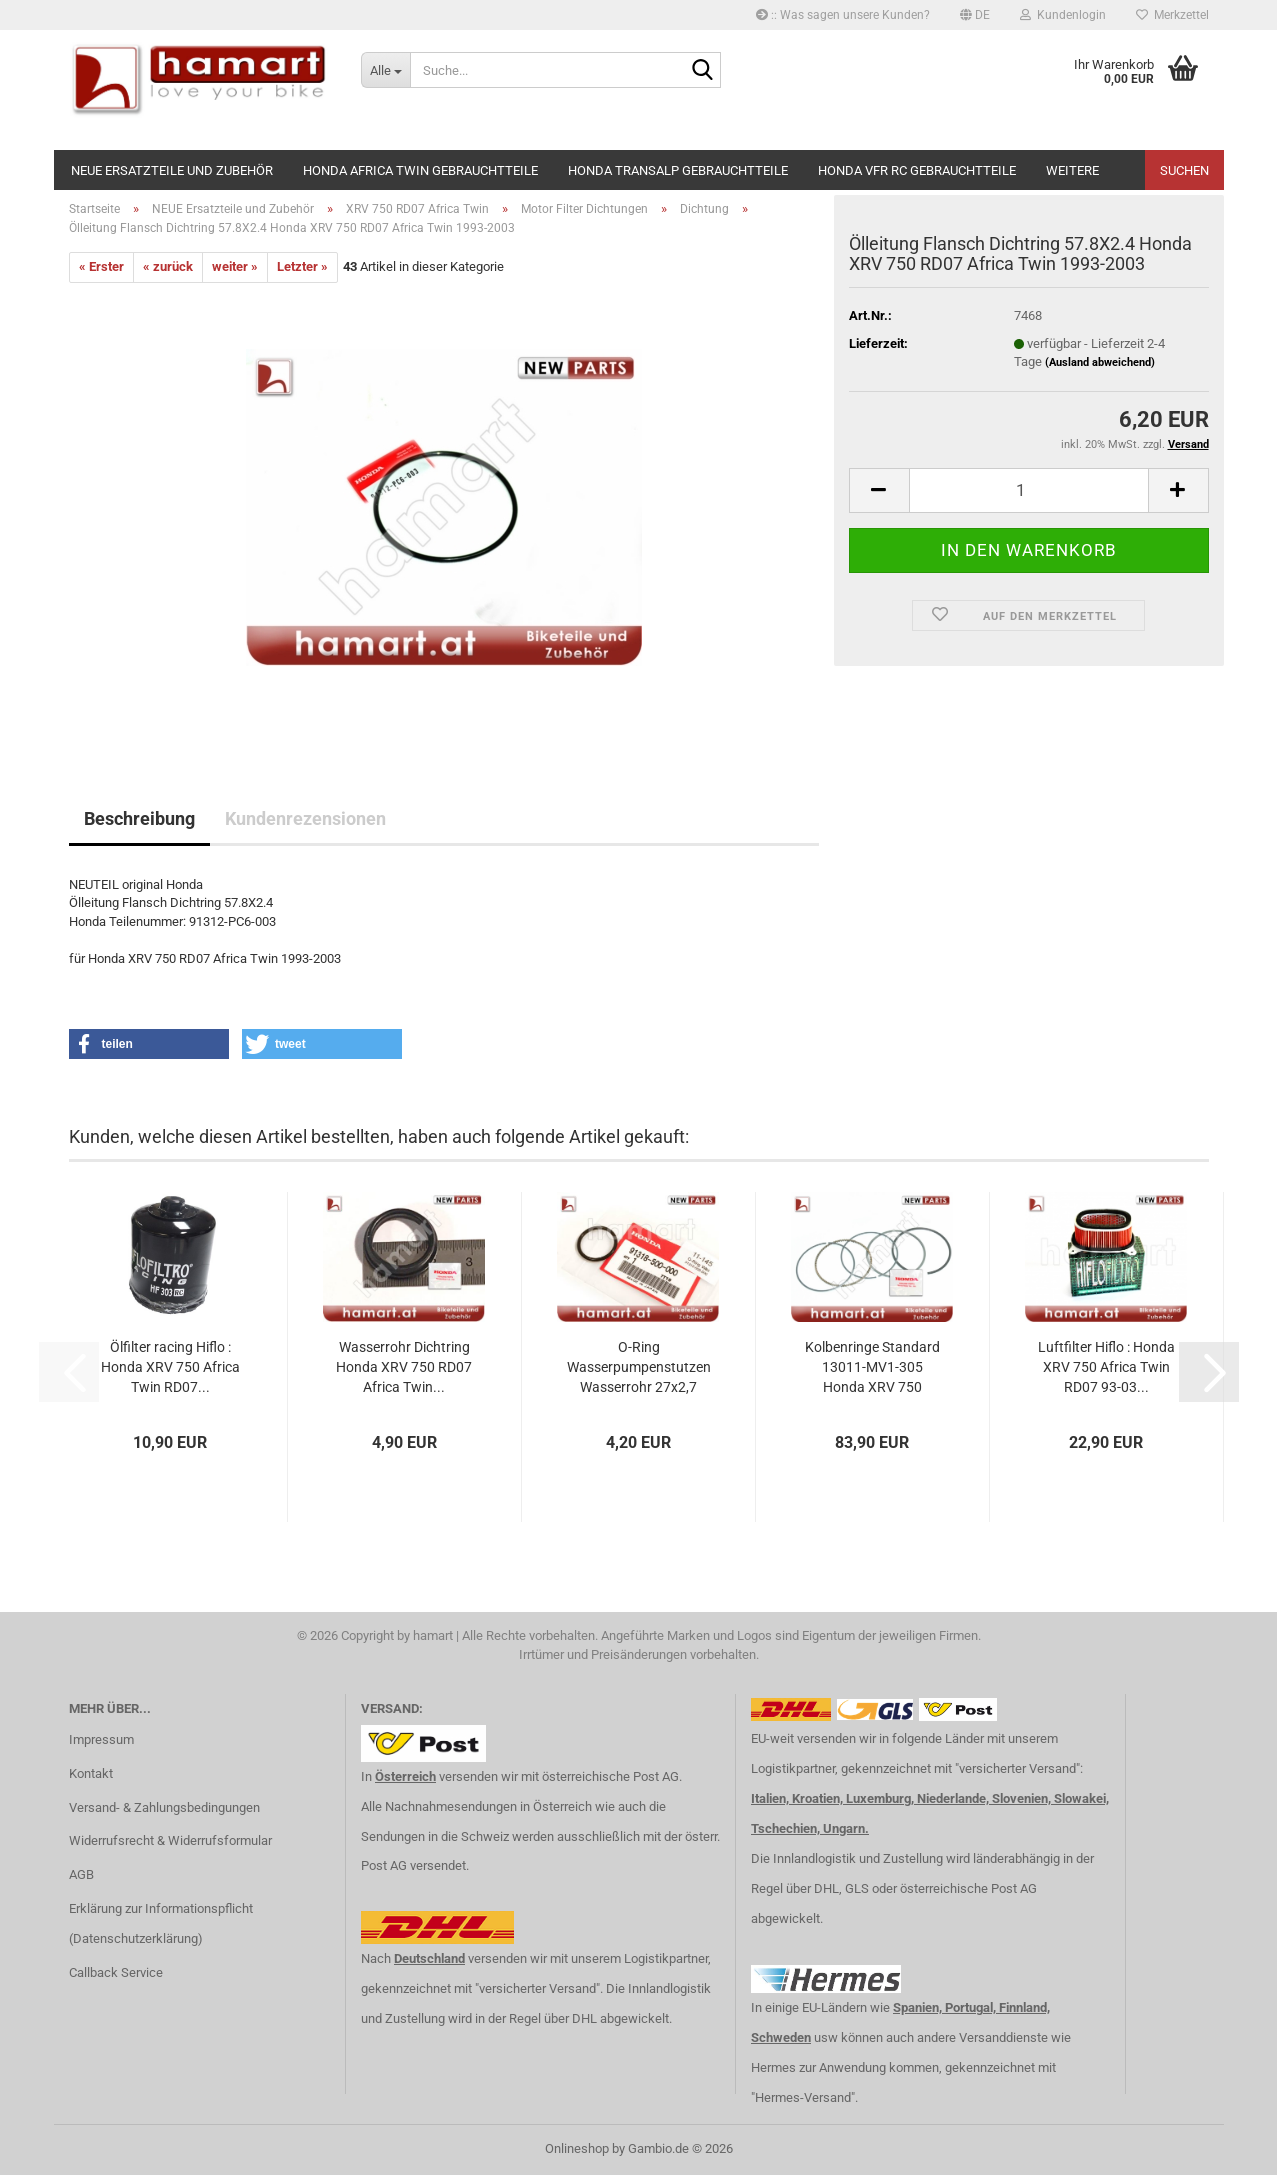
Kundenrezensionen (305, 818)
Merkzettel (1172, 15)
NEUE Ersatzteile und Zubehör (172, 170)
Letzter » (302, 266)
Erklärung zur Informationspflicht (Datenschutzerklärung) (161, 1923)
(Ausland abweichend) (1100, 362)
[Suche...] (385, 70)
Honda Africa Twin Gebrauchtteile (420, 170)
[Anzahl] (1029, 490)
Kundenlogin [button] (1063, 15)
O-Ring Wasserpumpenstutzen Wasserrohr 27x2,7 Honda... (639, 1368)
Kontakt (91, 1773)
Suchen (1184, 170)
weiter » (235, 266)
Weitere (1072, 170)
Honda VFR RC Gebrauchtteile (917, 170)
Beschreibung (139, 818)
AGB (81, 1874)
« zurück (168, 266)
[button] (975, 15)
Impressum (101, 1739)
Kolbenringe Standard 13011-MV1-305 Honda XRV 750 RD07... (872, 1368)
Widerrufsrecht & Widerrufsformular (170, 1840)
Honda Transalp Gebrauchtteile (678, 170)
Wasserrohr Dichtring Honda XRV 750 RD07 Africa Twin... (404, 1367)
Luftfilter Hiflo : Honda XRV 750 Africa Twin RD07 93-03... (1106, 1367)
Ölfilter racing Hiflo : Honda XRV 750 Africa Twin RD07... (170, 1367)
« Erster (101, 266)
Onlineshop (577, 2148)
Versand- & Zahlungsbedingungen (164, 1807)
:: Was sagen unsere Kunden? (843, 15)
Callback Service (116, 1972)
